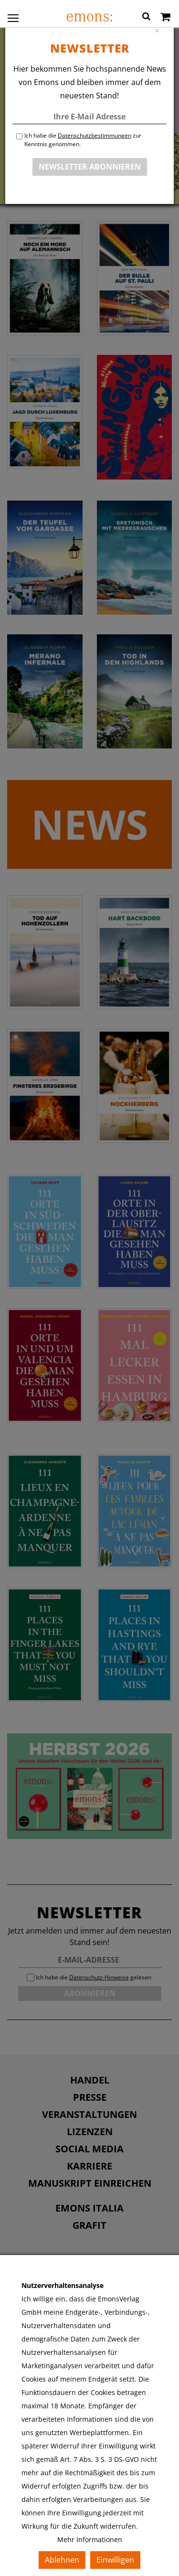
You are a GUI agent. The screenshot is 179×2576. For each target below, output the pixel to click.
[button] (146, 17)
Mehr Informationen (89, 2539)
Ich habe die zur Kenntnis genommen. (82, 139)
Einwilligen (115, 2560)
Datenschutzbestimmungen (94, 135)
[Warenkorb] (165, 18)
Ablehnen (62, 2560)
